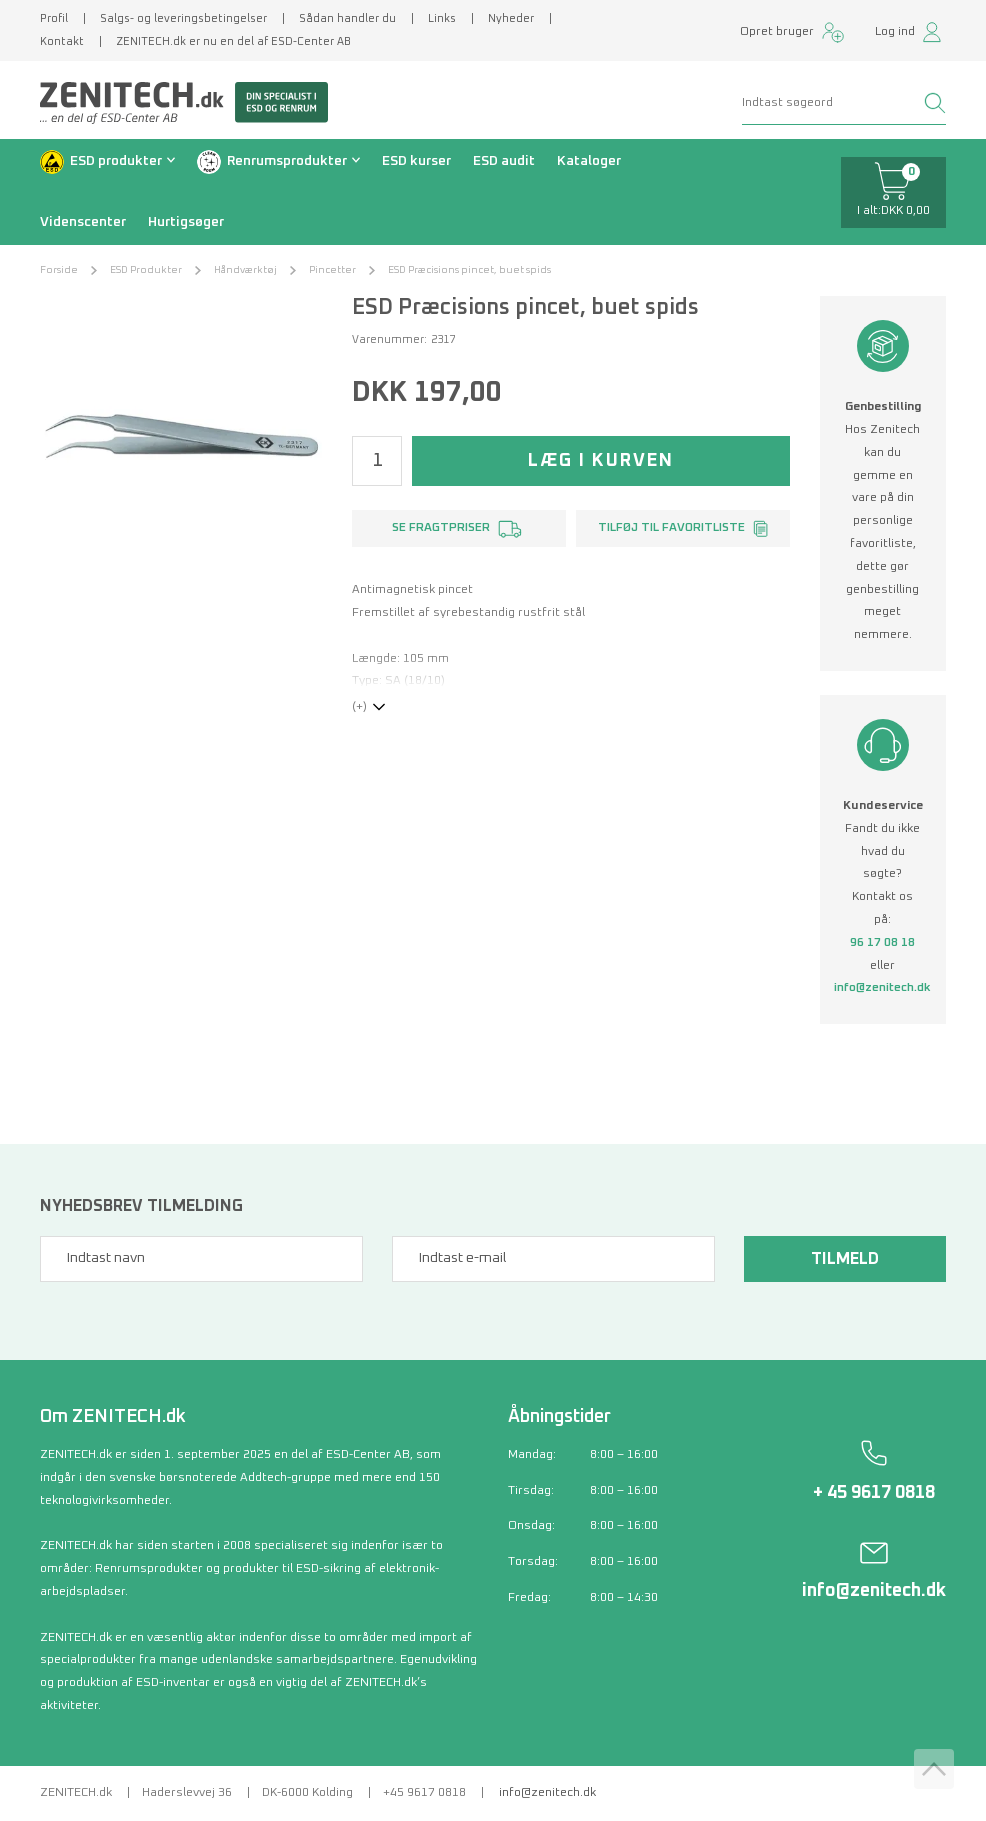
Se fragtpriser (441, 528)
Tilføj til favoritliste (671, 528)
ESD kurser (416, 161)
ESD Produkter (146, 270)
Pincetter (332, 270)
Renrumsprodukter (287, 161)
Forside (59, 270)
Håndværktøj (245, 270)
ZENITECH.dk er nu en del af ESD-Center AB (233, 41)
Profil (54, 18)
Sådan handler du (347, 18)
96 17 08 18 (882, 943)
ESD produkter (116, 161)
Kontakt (62, 41)
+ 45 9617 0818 (874, 1493)
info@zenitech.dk (882, 988)
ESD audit (504, 161)
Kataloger (589, 161)
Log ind (895, 32)
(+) (359, 707)
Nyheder (511, 18)
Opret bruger (777, 32)
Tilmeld (845, 1259)
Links (442, 18)
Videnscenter (83, 222)
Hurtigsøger (186, 222)
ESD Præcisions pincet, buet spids (469, 270)
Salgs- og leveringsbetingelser (183, 18)
